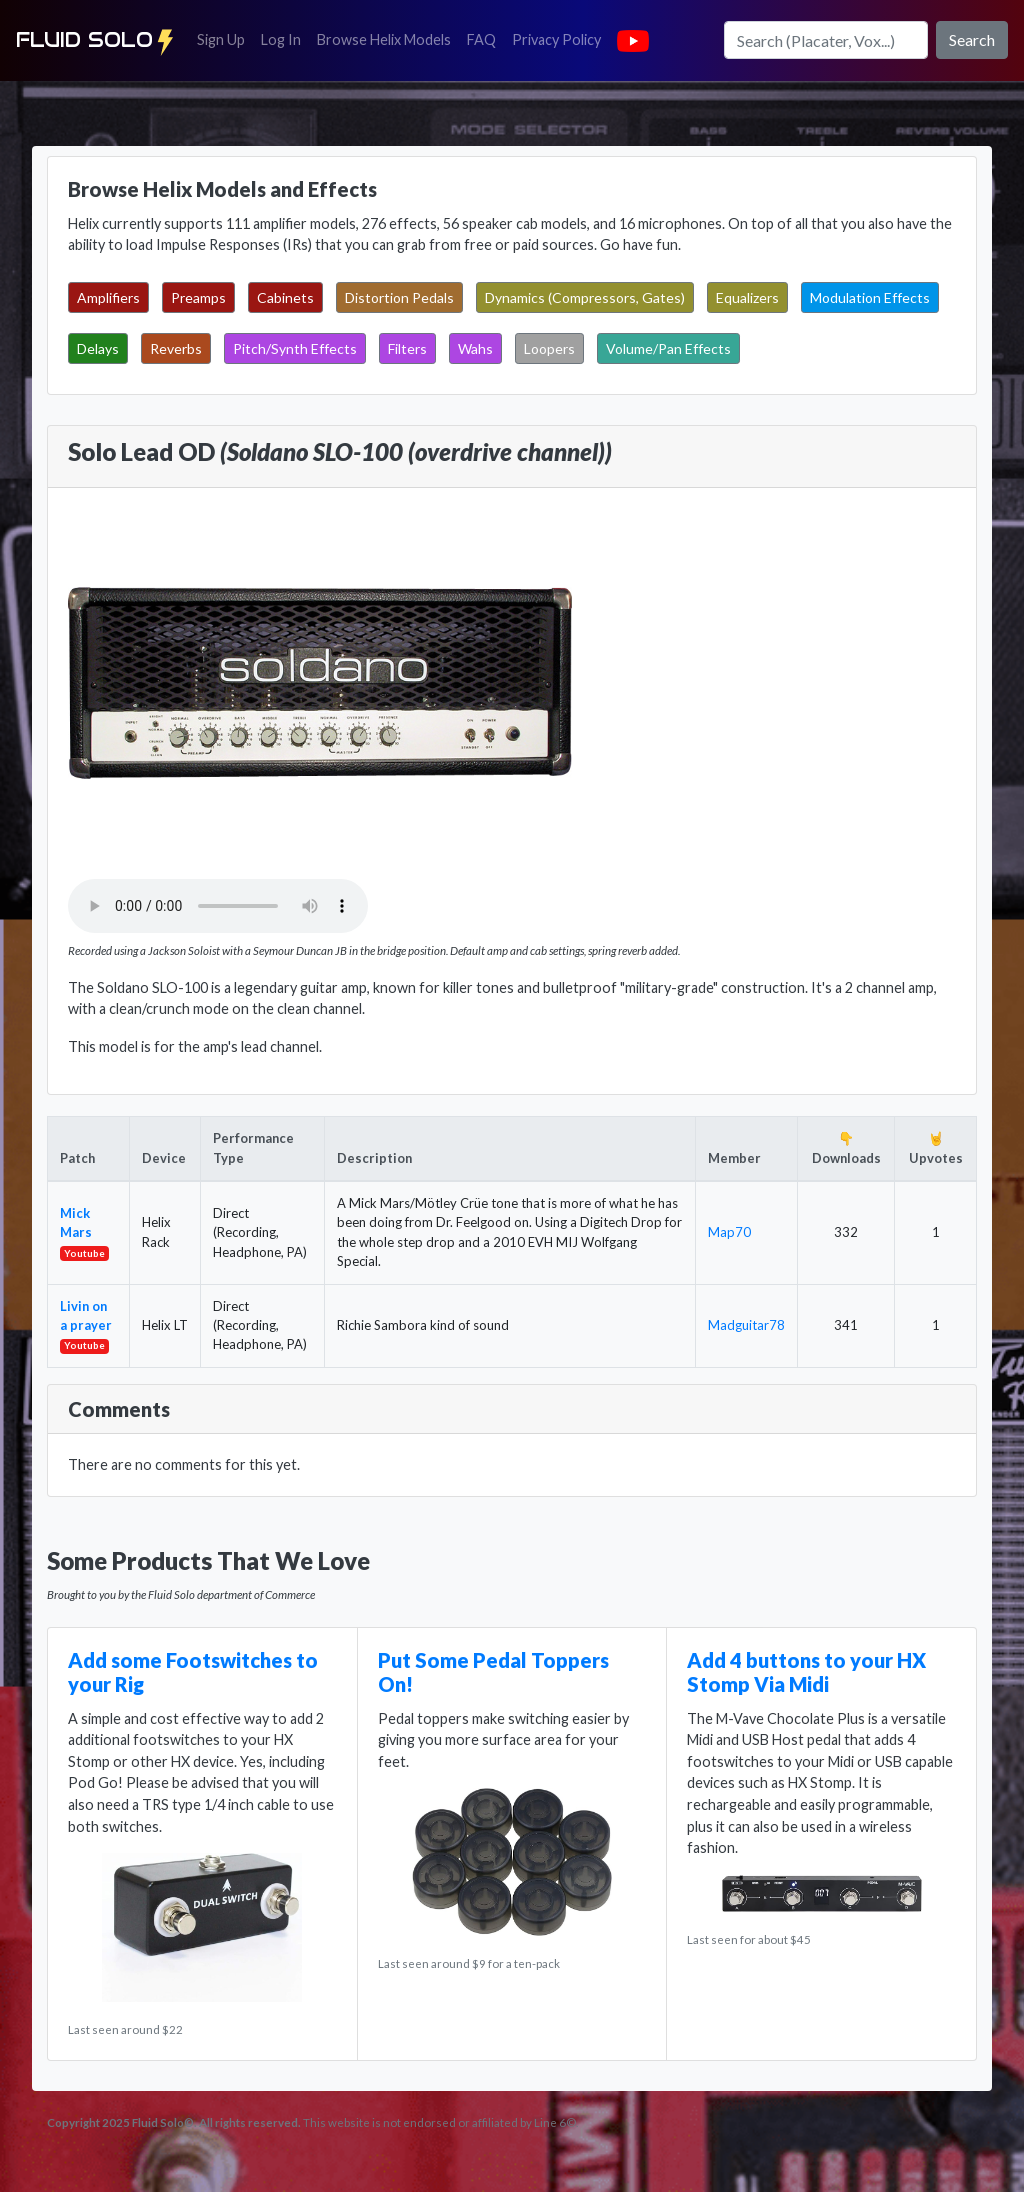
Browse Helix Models (384, 39)
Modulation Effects (870, 297)
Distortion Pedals (399, 297)
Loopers (549, 348)
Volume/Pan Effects (668, 348)
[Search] (826, 40)
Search (972, 39)
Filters (407, 348)
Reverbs (176, 348)
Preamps (198, 297)
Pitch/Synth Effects (295, 348)
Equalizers (747, 297)
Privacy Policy (560, 38)
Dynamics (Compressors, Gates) (585, 297)
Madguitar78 (746, 1325)
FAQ (485, 38)
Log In (285, 38)
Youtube (84, 1253)
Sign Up (225, 38)
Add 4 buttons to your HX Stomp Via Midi (806, 1672)
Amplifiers (108, 297)
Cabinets (285, 297)
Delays (98, 348)
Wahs (475, 348)
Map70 (729, 1232)
